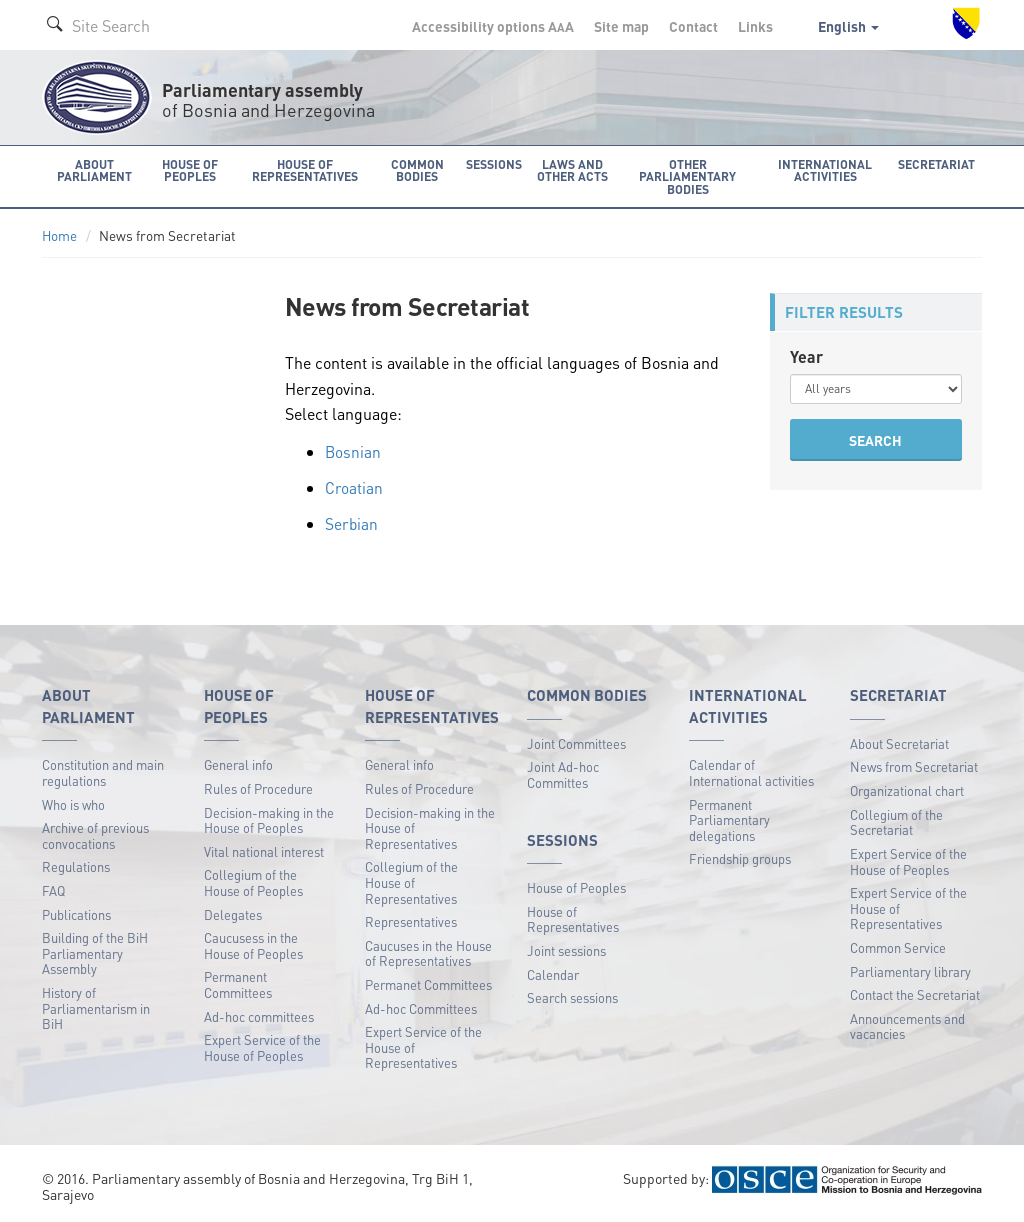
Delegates (233, 912)
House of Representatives (573, 917)
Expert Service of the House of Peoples (262, 1046)
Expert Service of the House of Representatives (423, 1046)
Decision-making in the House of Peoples (269, 818)
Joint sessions (566, 949)
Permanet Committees (428, 983)
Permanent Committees (238, 983)
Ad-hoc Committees (421, 1006)
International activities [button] (829, 169)
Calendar (553, 972)
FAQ (53, 889)
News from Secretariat (914, 765)
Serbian (352, 521)
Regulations (76, 865)
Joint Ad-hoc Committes (563, 773)
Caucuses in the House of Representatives (428, 951)
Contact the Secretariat (915, 993)
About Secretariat (899, 742)
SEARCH (875, 439)
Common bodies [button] (418, 169)
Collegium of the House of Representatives (411, 881)
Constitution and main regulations (103, 771)
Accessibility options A (493, 26)
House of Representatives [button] (306, 169)
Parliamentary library (910, 969)
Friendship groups (740, 857)
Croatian (354, 486)
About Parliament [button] (93, 169)
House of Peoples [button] (190, 169)
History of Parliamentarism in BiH (96, 1007)
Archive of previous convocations (95, 834)
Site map (621, 26)
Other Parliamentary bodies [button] (689, 175)
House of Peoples (576, 886)
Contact (693, 26)
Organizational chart (907, 789)
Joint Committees (576, 742)
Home (59, 234)
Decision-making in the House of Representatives (430, 826)
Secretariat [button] (939, 163)
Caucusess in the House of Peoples (253, 944)
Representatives (411, 920)
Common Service (898, 946)
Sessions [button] (493, 163)
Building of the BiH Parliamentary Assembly (95, 952)
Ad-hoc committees (259, 1014)
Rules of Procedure (258, 787)
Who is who (73, 802)
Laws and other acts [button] (571, 169)
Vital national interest (264, 849)
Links (755, 26)
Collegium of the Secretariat (896, 820)
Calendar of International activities (751, 771)
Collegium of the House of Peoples (253, 881)
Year (806, 355)
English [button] (848, 26)
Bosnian (353, 450)
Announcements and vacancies (907, 1024)
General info (238, 763)
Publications (76, 912)
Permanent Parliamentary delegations (729, 818)
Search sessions (572, 996)
